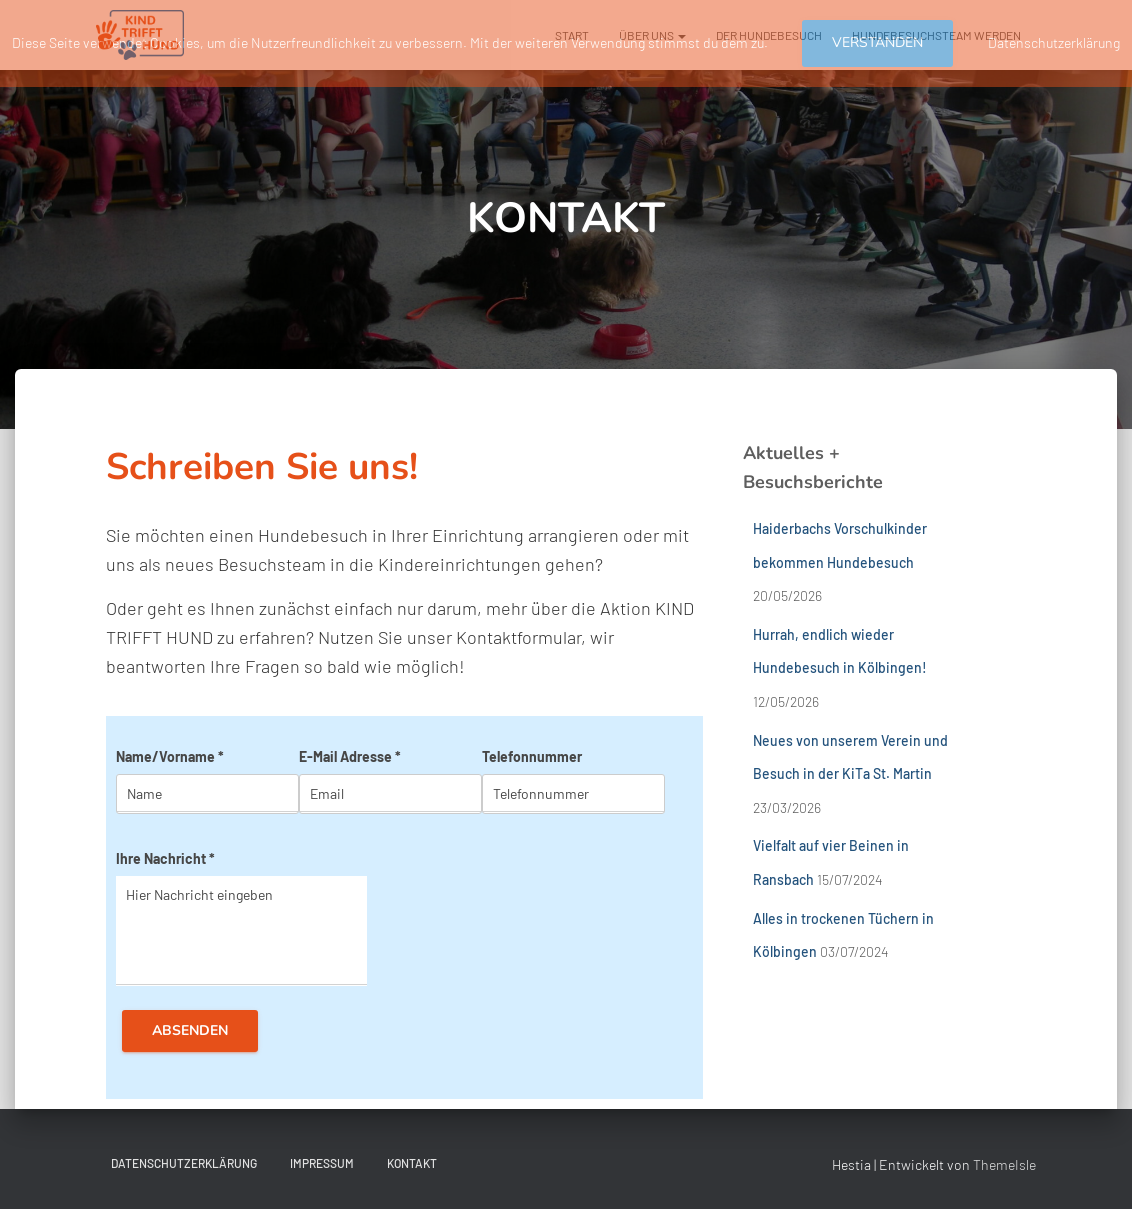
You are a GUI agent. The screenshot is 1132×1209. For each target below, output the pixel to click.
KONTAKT (412, 1163)
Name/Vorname (170, 756)
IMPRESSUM (322, 1163)
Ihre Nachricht (165, 858)
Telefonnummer (532, 756)
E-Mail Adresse (350, 756)
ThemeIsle (1004, 1164)
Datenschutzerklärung (1054, 42)
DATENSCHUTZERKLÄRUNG (184, 1163)
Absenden (190, 1030)
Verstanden (877, 42)
